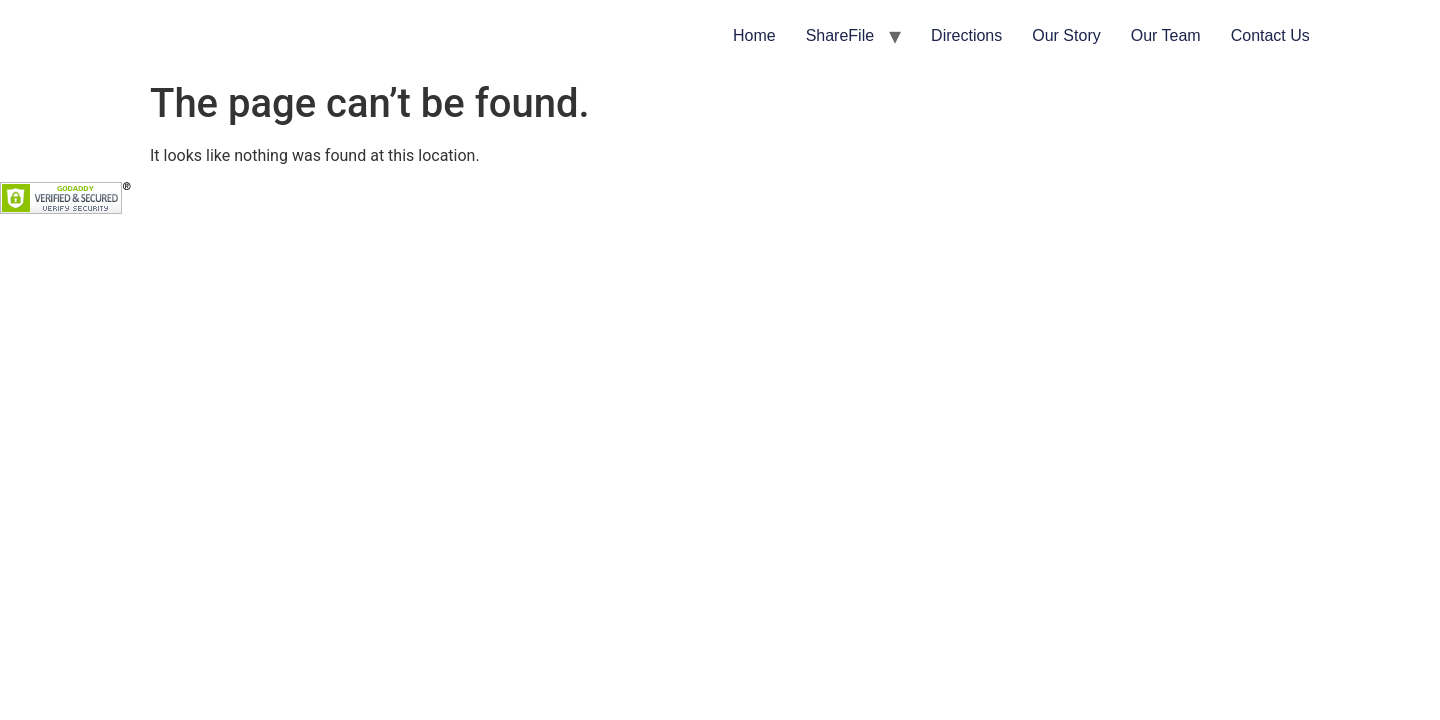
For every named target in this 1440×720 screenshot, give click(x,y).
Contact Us (1270, 35)
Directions (966, 35)
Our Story (1066, 35)
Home (754, 35)
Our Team (1166, 35)
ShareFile (840, 35)
